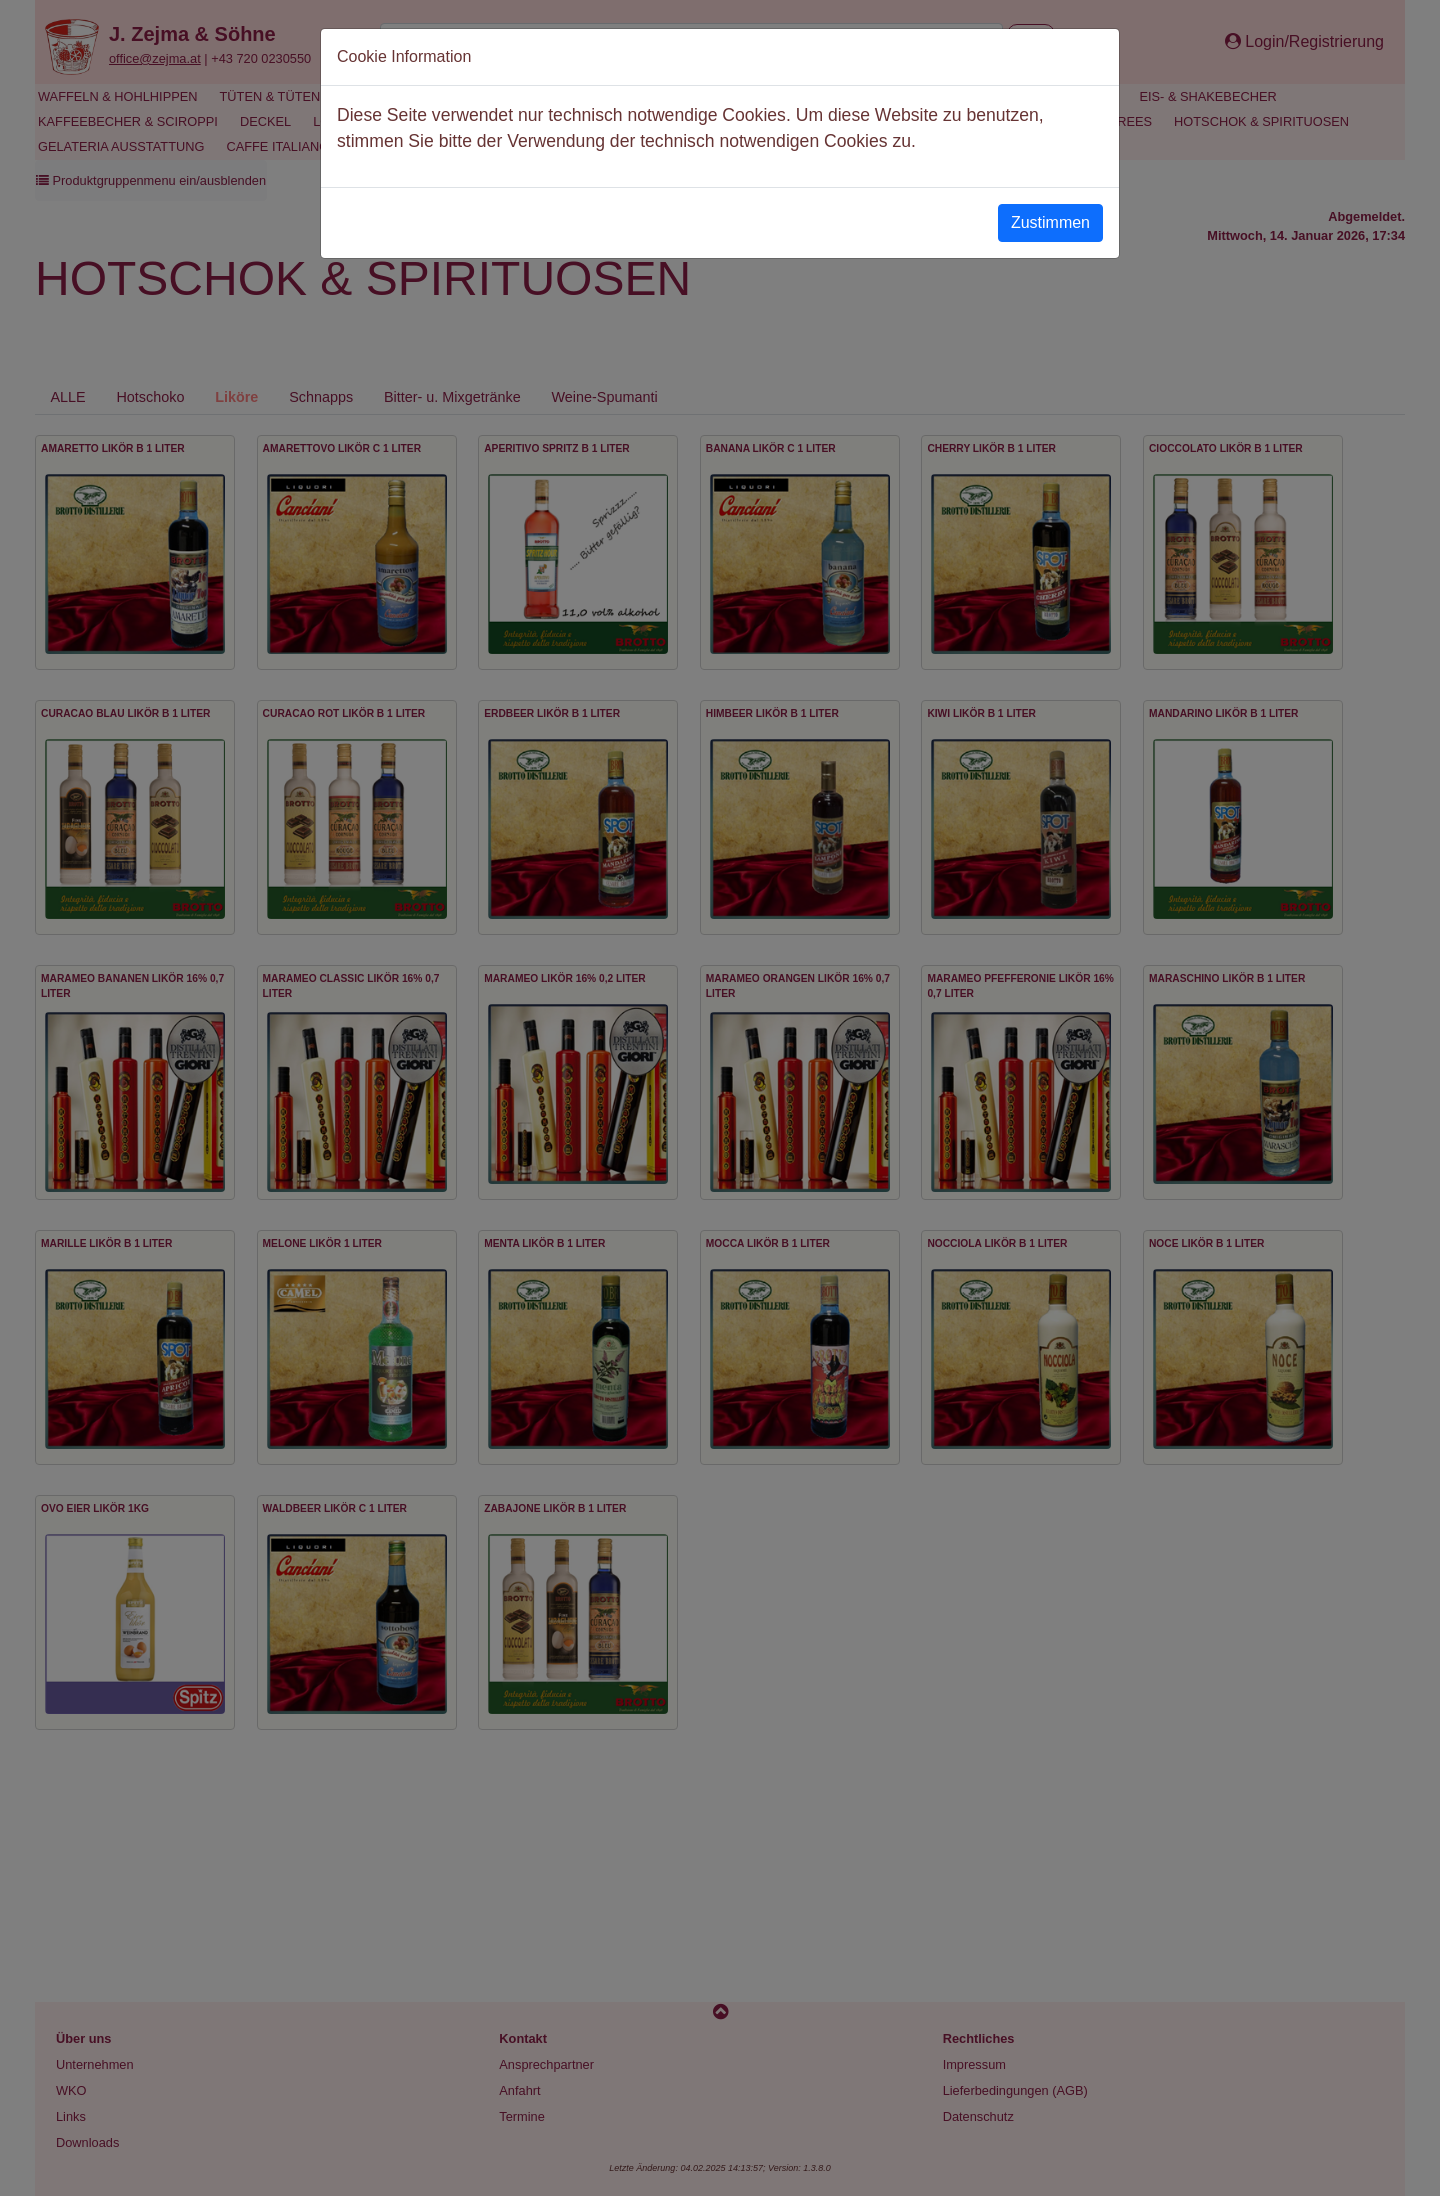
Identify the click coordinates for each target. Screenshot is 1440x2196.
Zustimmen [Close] (1050, 222)
